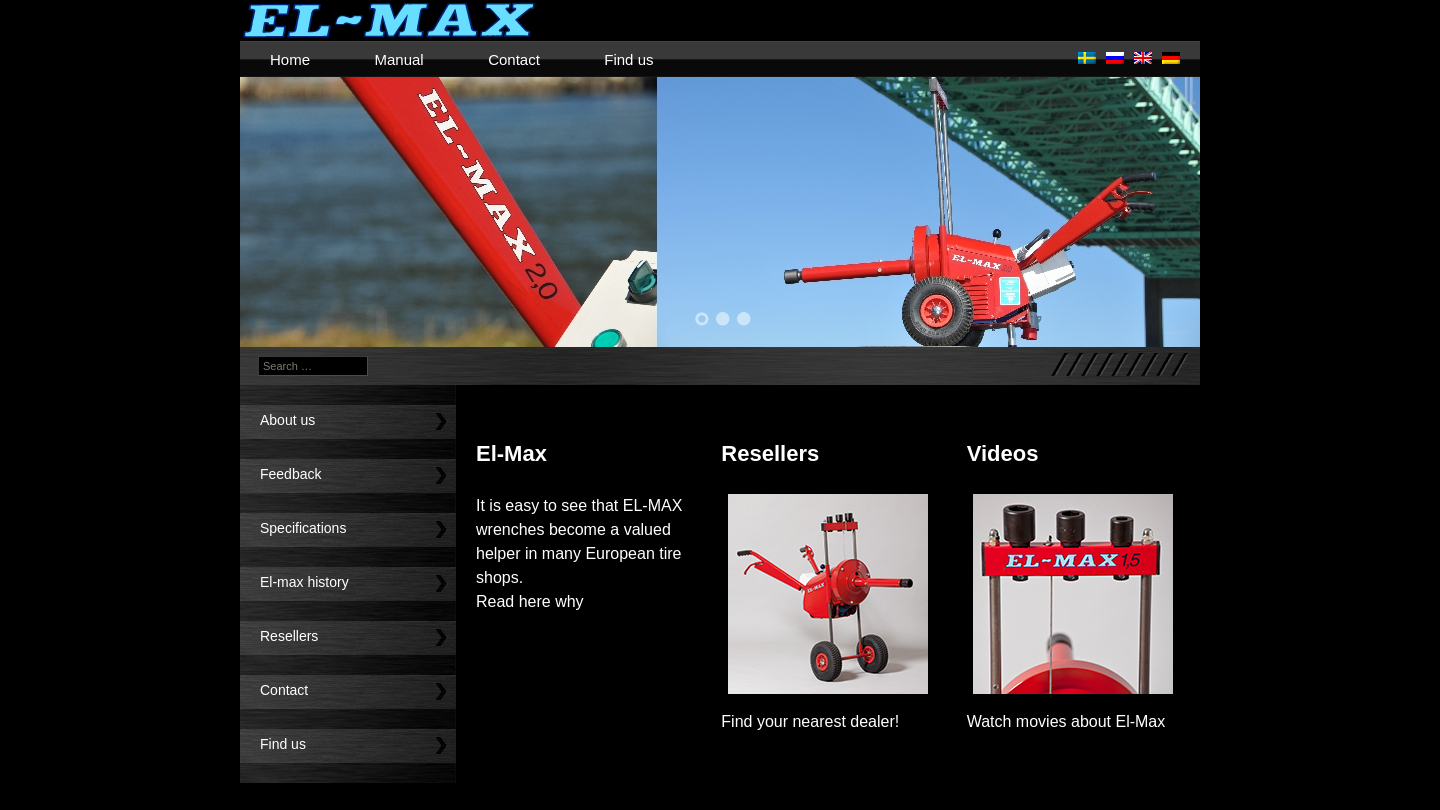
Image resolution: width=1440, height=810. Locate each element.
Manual (398, 59)
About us (287, 420)
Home (290, 59)
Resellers (289, 636)
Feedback (290, 474)
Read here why (530, 601)
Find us (628, 59)
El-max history (304, 582)
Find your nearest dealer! (810, 721)
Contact (514, 59)
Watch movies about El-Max (1066, 721)
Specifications (303, 528)
